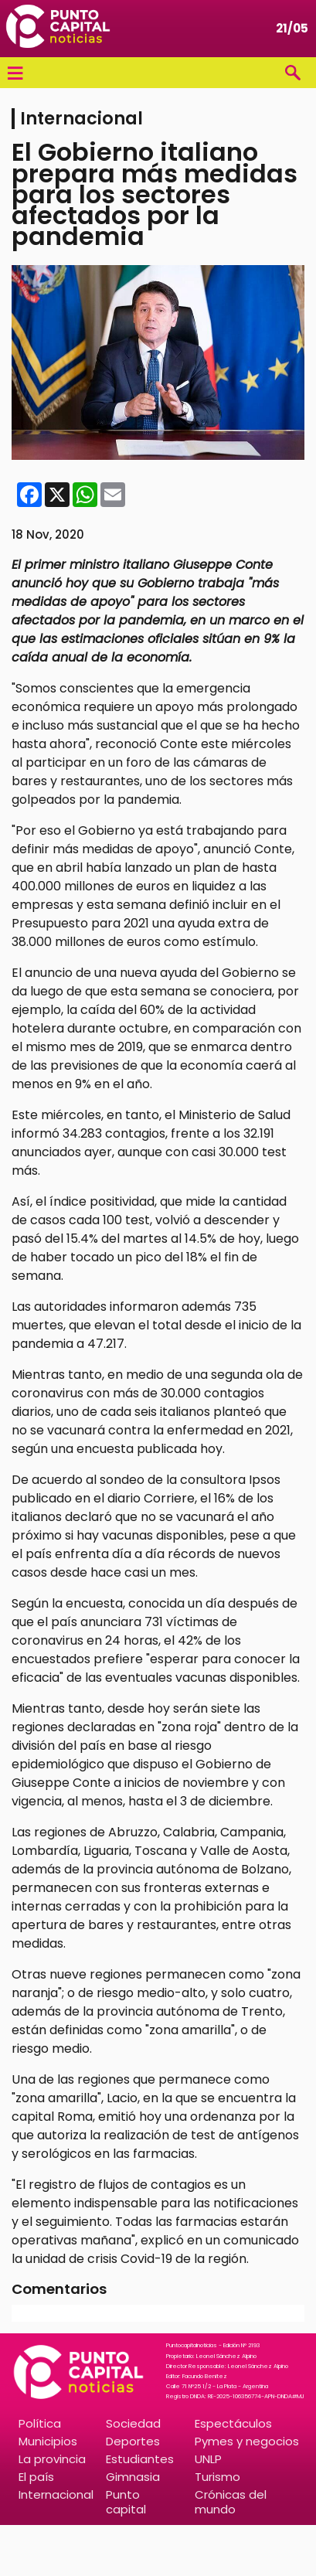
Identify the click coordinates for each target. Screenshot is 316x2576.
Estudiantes (140, 2459)
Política (40, 2423)
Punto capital (126, 2501)
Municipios (48, 2441)
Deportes (133, 2441)
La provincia (52, 2459)
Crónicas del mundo (231, 2501)
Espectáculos (233, 2423)
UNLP (208, 2459)
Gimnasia (133, 2477)
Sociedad (133, 2423)
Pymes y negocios (247, 2441)
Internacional (56, 2494)
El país (36, 2477)
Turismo (217, 2477)
